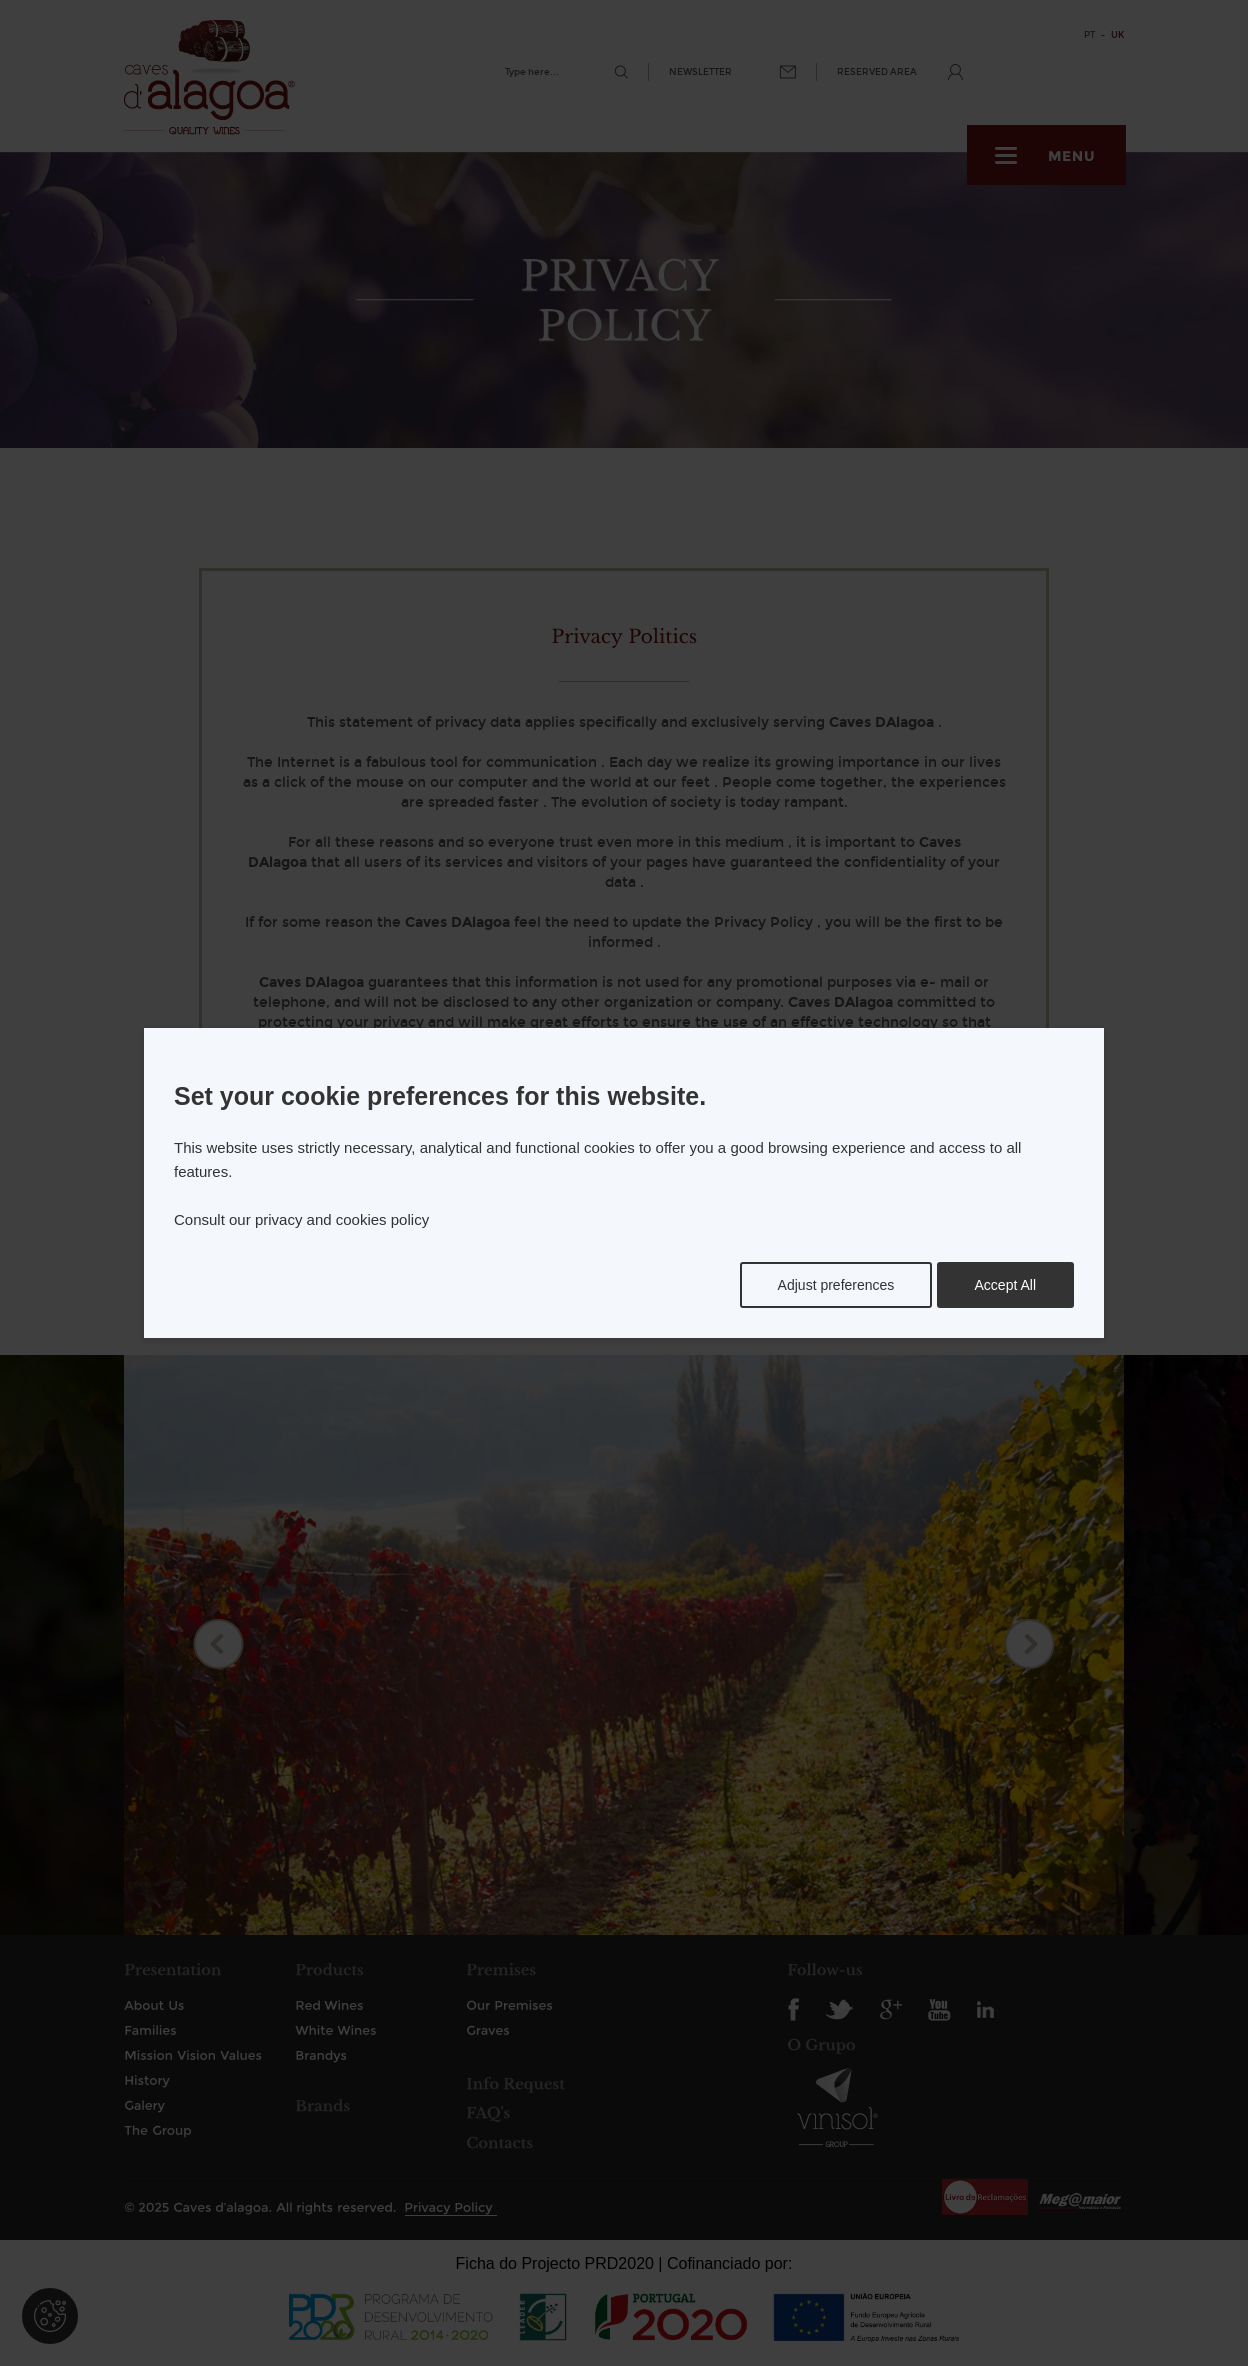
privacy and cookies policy (342, 1219)
